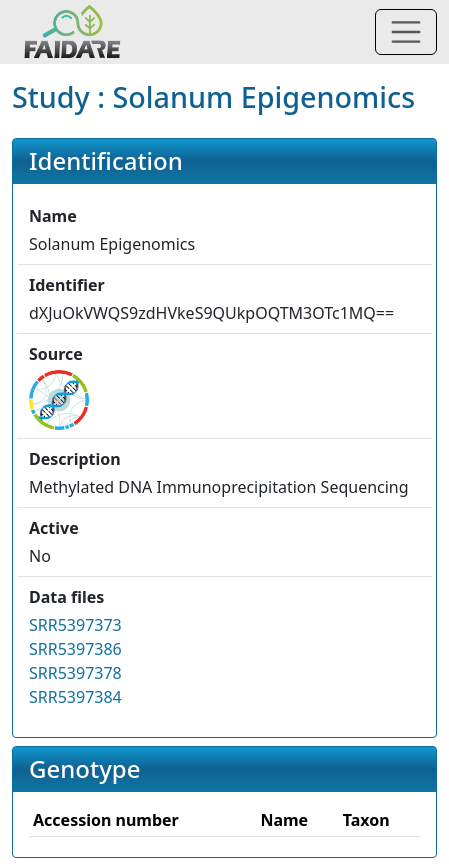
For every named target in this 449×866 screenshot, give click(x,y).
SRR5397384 (75, 697)
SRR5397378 (75, 673)
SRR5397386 (75, 649)
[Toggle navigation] (406, 32)
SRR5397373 (75, 625)
